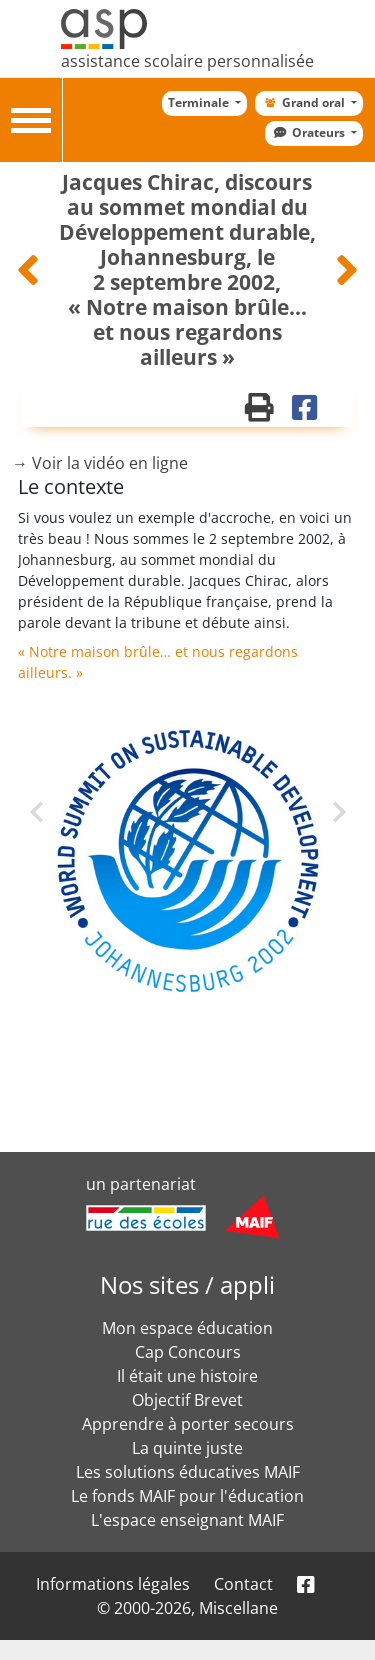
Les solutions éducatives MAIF (188, 1472)
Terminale (200, 102)
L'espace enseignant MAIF (187, 1520)
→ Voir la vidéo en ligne (100, 463)
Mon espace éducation (187, 1328)
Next (311, 809)
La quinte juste (187, 1448)
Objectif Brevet (187, 1400)
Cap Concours (188, 1352)
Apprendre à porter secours (188, 1424)
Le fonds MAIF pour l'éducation (187, 1496)
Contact (243, 1584)
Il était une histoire (187, 1376)
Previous (52, 834)
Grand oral (304, 102)
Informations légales (113, 1584)
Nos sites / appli (187, 1284)
